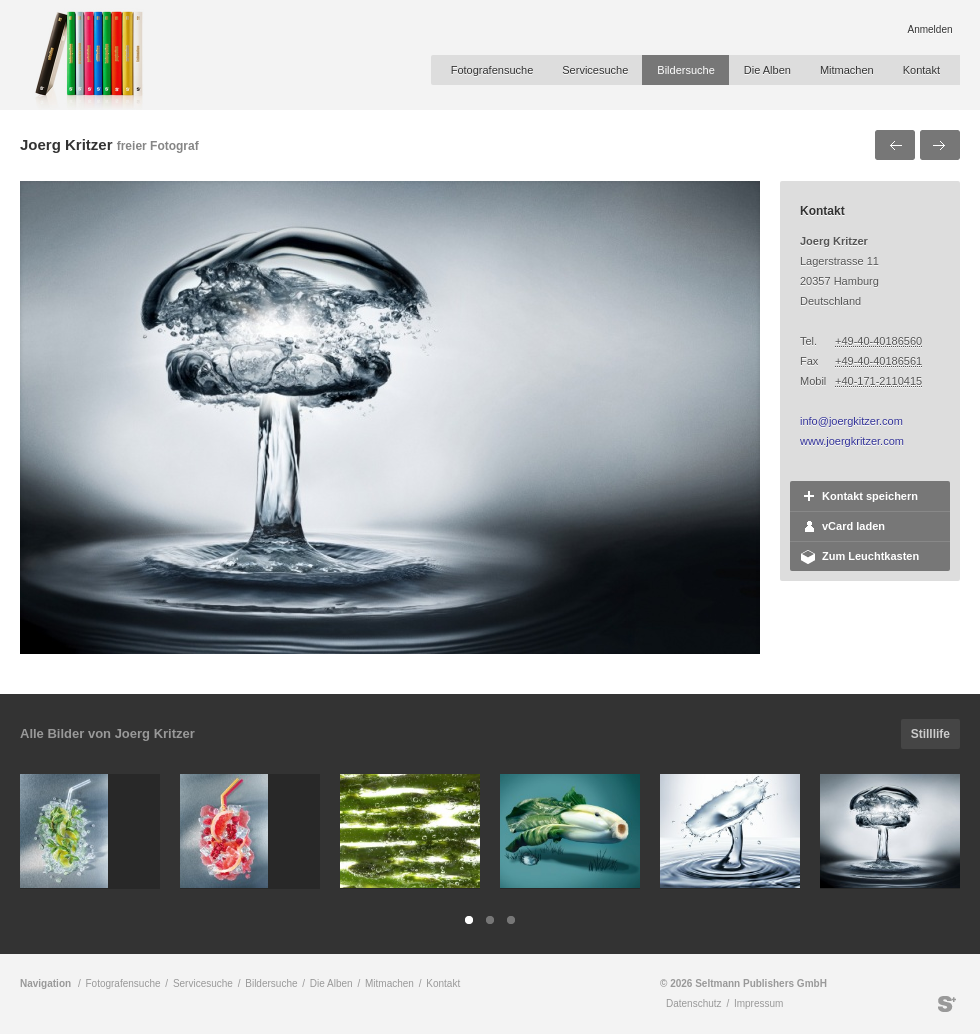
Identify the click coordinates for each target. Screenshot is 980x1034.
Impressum (758, 1003)
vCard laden (853, 526)
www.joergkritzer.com (852, 441)
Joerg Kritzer (66, 144)
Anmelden (929, 29)
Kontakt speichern (870, 496)
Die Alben (767, 70)
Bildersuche (685, 70)
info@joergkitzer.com (851, 421)
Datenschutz (694, 1003)
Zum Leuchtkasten (870, 556)
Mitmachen (847, 70)
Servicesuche (595, 70)
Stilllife (930, 734)
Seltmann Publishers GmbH (947, 1004)
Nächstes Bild (940, 145)
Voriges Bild (895, 145)
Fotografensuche (492, 70)
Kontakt (921, 70)
